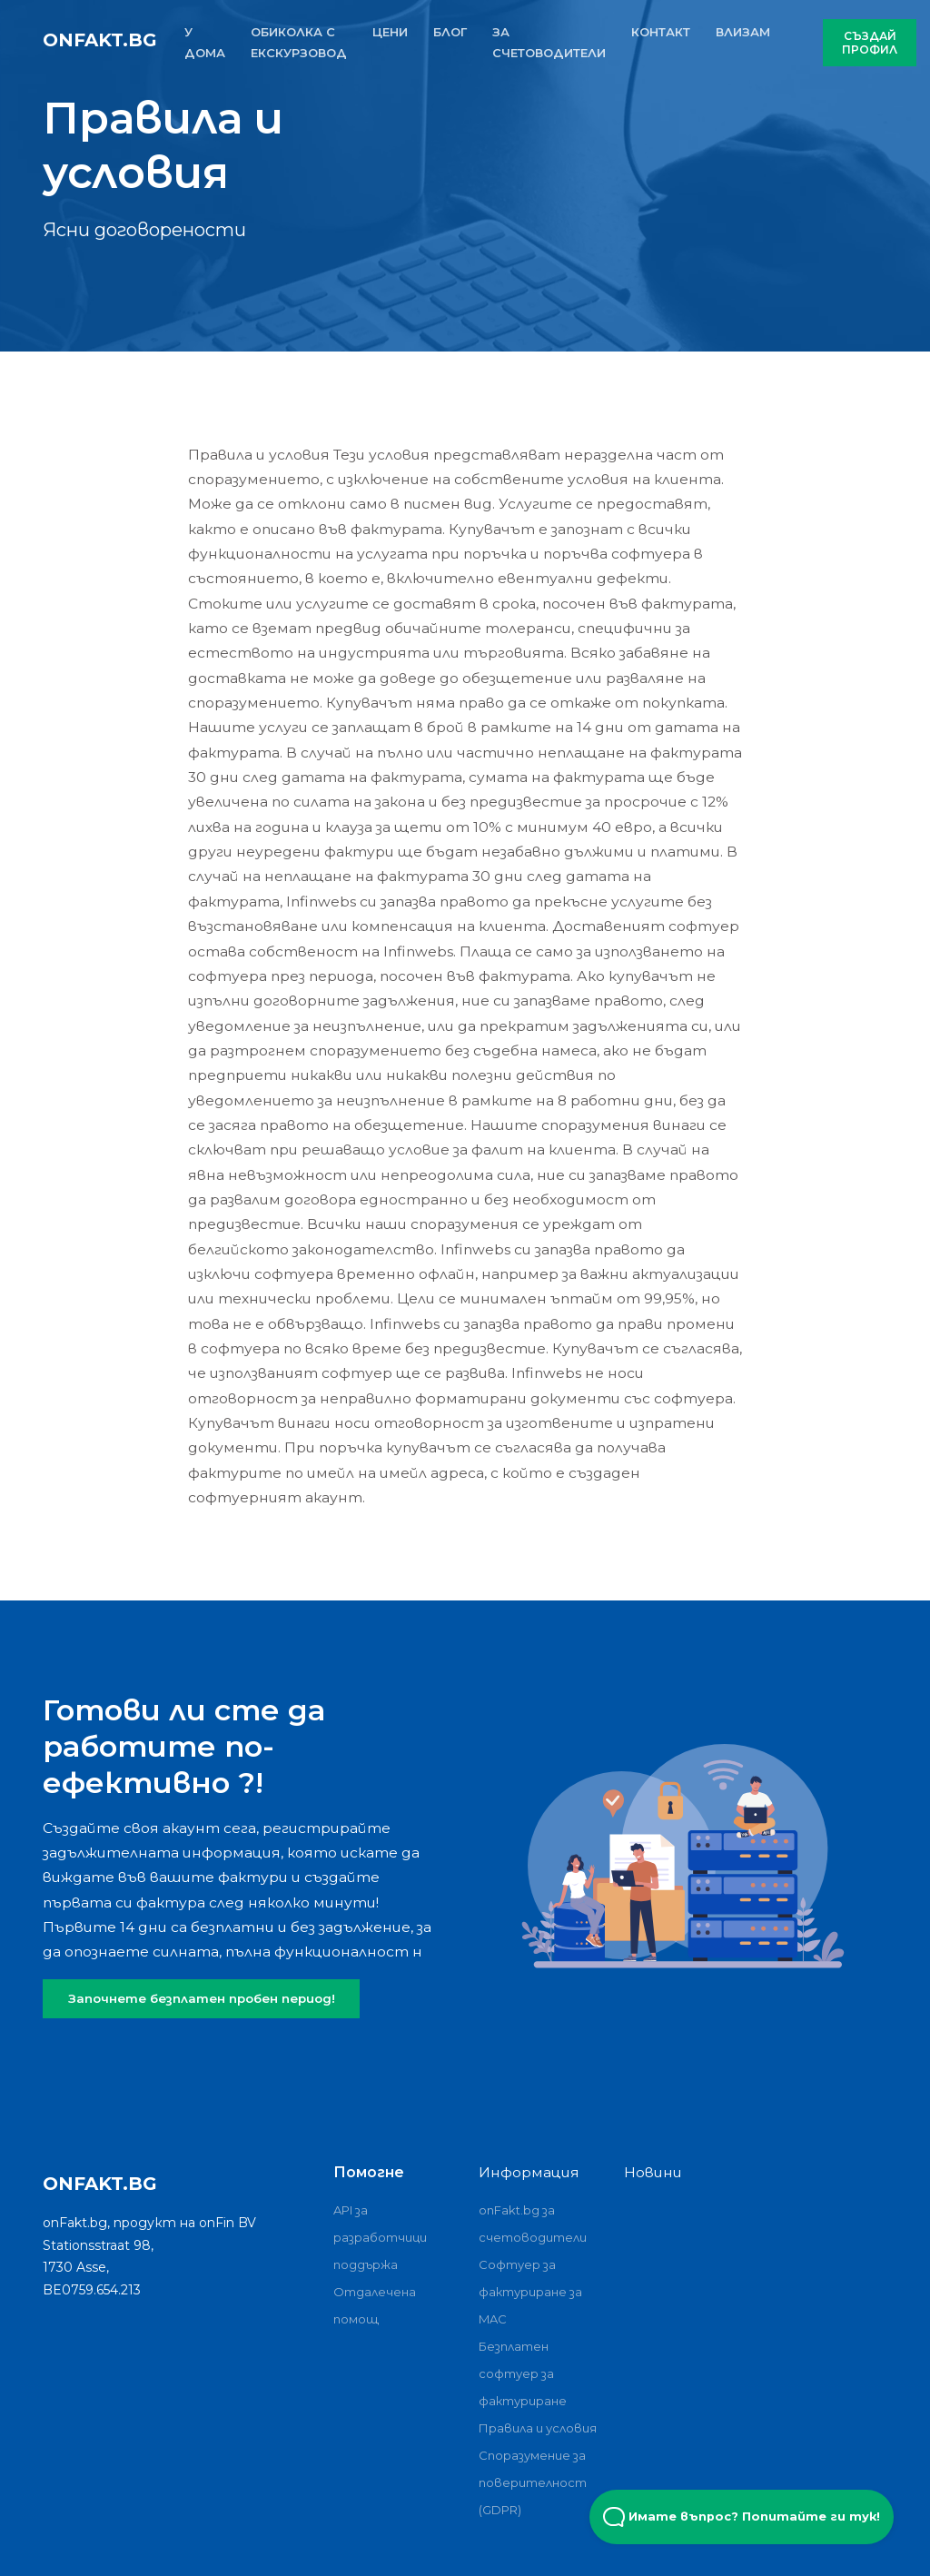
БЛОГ (450, 32)
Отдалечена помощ (374, 2305)
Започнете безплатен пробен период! (201, 1998)
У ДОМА (204, 42)
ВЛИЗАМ (743, 32)
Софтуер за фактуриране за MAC (530, 2291)
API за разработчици (380, 2223)
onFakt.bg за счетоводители (533, 2223)
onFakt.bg (100, 40)
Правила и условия (538, 2428)
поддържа (365, 2264)
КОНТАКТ (660, 32)
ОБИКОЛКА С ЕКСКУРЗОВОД (299, 42)
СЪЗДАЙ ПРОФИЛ (869, 42)
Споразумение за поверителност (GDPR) (533, 2482)
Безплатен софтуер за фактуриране (523, 2373)
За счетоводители (549, 42)
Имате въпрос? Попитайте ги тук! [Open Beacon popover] (741, 2517)
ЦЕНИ (390, 32)
